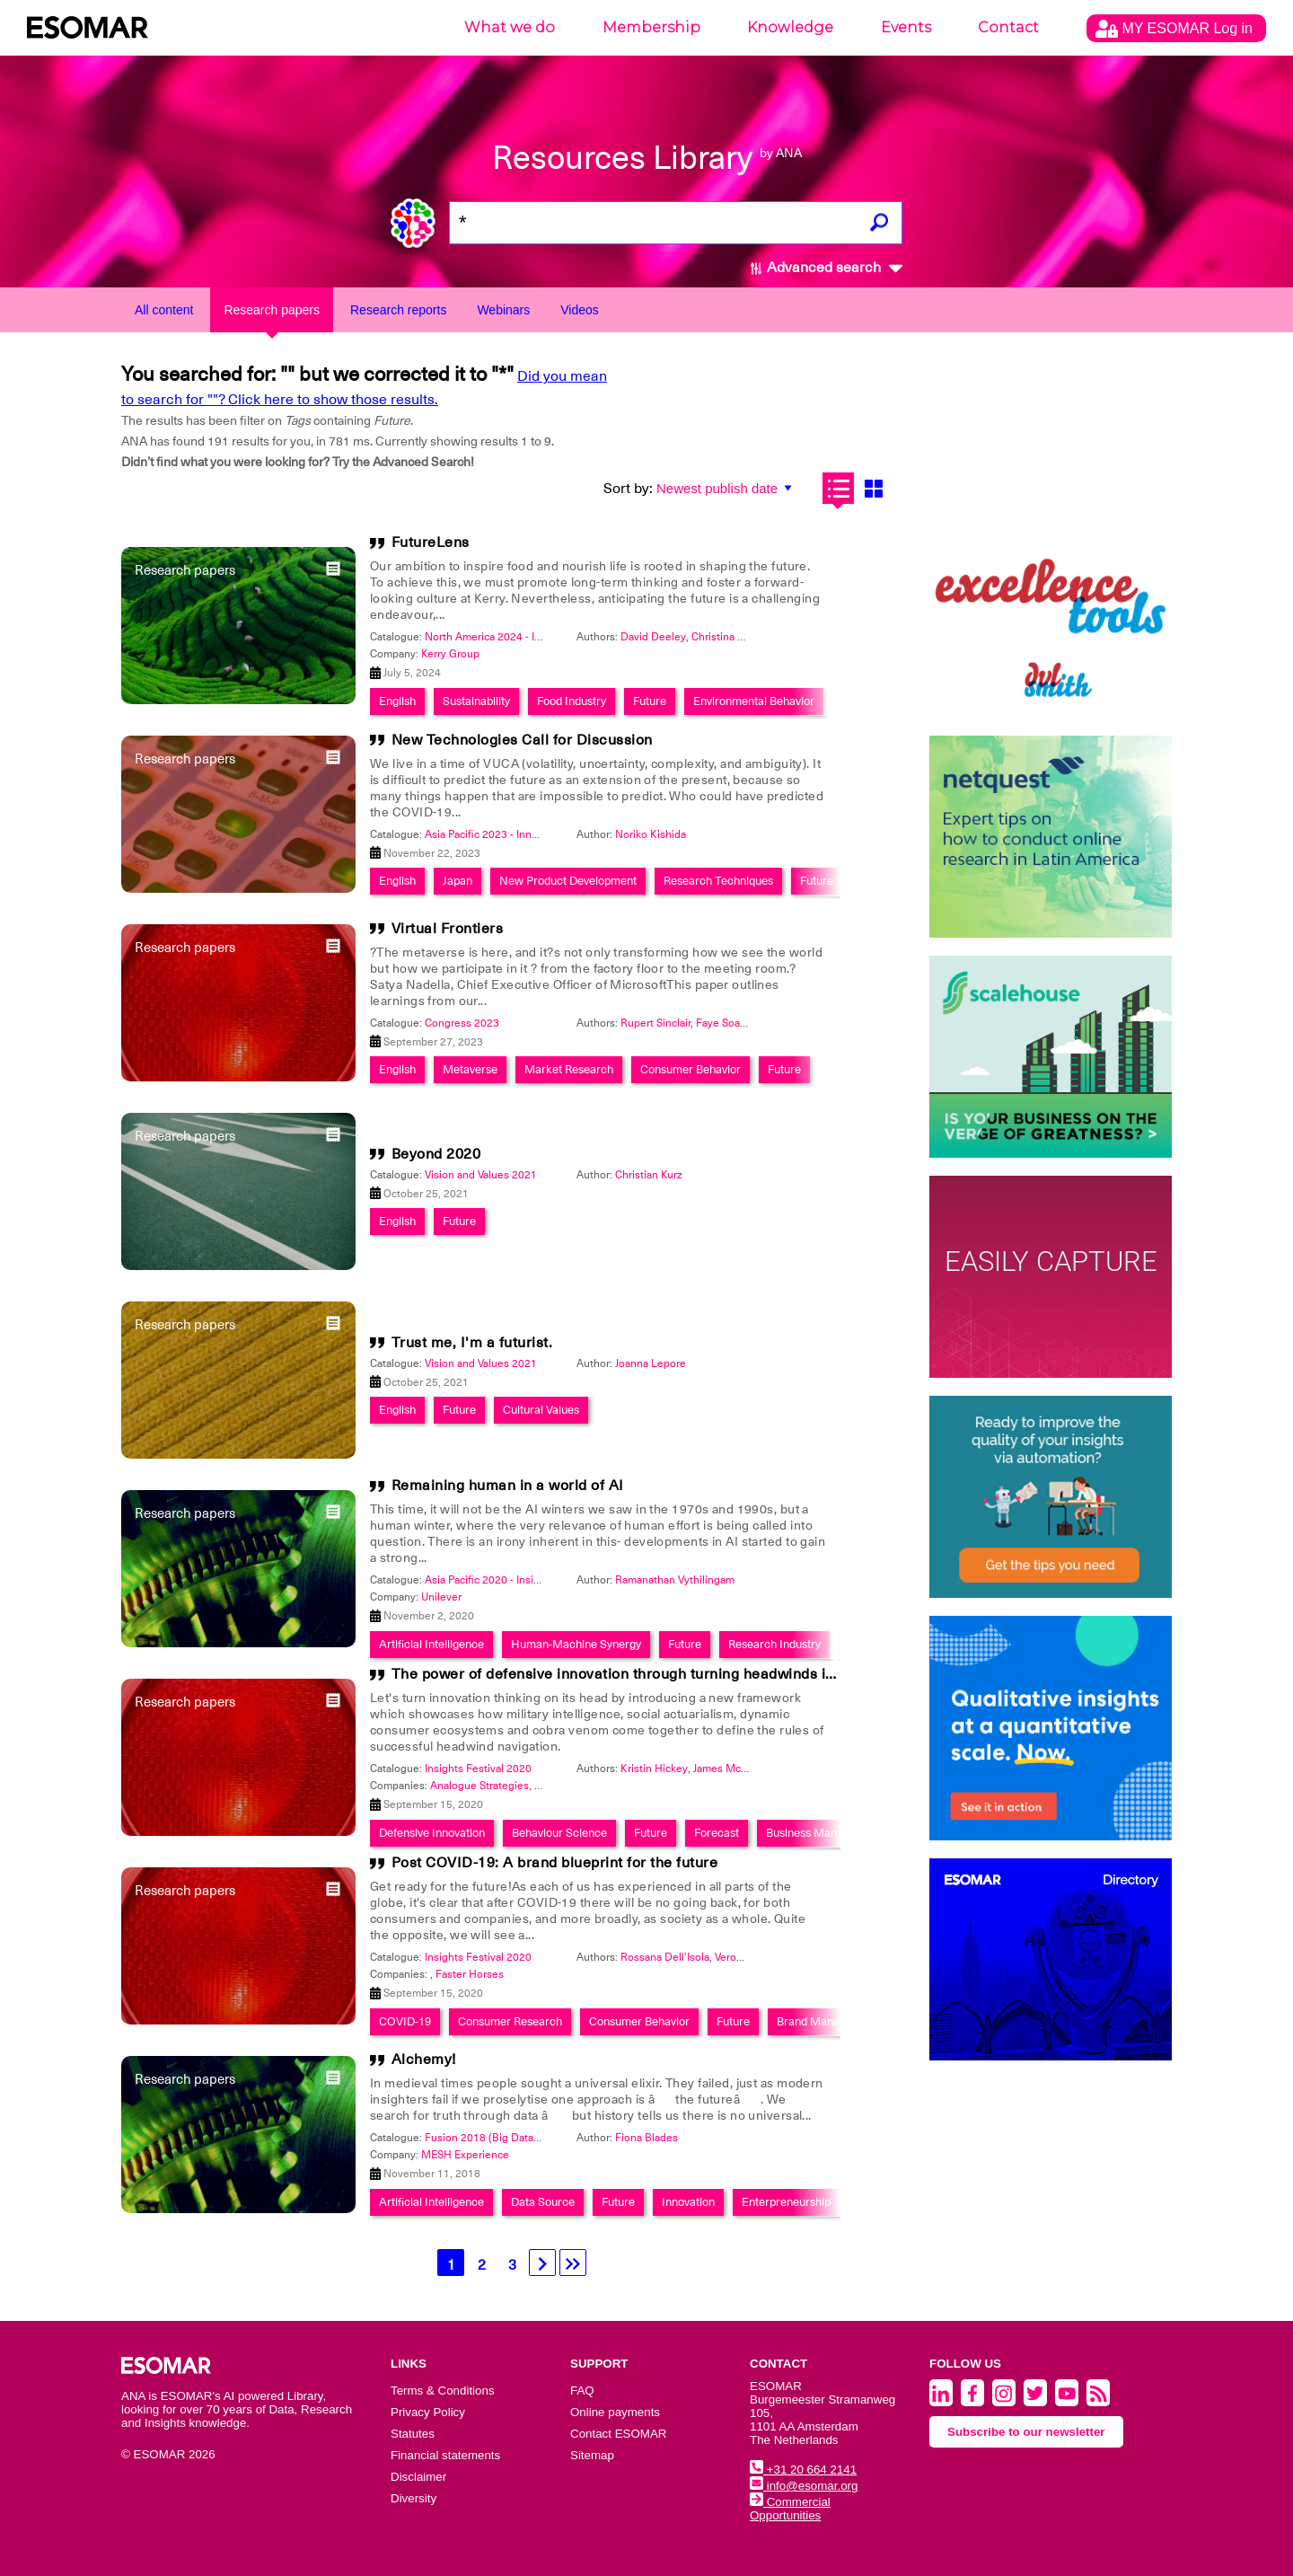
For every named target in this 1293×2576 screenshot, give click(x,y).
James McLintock (735, 1768)
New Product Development (568, 880)
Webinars (503, 310)
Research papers (272, 310)
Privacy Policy (428, 2412)
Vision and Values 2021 (481, 1175)
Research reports (398, 310)
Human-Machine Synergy (576, 1644)
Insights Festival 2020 (478, 1768)
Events (906, 27)
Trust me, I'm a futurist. (472, 1343)
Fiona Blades (646, 2137)
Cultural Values (541, 1409)
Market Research (568, 1069)
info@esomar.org (804, 2485)
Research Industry (774, 1644)
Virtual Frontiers (447, 929)
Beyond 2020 (436, 1154)
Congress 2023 (462, 1023)
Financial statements (445, 2455)
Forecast (716, 1832)
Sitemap (592, 2455)
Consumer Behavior (690, 1069)
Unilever (441, 1597)
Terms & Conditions (443, 2390)
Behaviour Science (559, 1832)
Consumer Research (510, 2021)
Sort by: (628, 489)
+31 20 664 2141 (803, 2469)
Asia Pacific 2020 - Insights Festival (510, 1580)
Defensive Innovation (432, 1832)
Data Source (543, 2202)
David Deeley (653, 637)
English (397, 701)
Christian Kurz (648, 1175)
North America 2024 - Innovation (504, 637)
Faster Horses (469, 1974)
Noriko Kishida (650, 834)
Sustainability (476, 701)
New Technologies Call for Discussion (522, 740)
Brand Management (827, 2021)
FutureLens (430, 542)
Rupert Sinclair (655, 1023)
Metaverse (470, 1069)
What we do (509, 27)
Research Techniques (718, 880)
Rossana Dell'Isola (664, 1957)
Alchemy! (423, 2060)
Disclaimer (418, 2476)
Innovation (688, 2202)
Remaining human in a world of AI (507, 1486)
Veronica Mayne (753, 1957)
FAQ (582, 2390)
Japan (457, 880)
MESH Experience (465, 2155)
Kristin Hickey (654, 1768)
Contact (1008, 27)
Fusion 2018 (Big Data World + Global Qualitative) (545, 2137)
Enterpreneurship (786, 2202)
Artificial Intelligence (431, 1644)
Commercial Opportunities (790, 2508)
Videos (579, 310)
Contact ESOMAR (618, 2433)
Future (649, 701)
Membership (651, 27)
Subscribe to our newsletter (1026, 2432)
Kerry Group (450, 654)
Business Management (824, 1832)
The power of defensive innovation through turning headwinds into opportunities (667, 1674)
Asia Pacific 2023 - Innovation (496, 834)
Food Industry (571, 701)
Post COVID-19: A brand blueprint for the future (554, 1863)
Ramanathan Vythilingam (674, 1580)
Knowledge (790, 27)
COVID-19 (405, 2021)
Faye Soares (725, 1023)
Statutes (413, 2433)
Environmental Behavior (753, 701)
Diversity (413, 2498)
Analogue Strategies (479, 1785)
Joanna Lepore (650, 1363)
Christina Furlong (733, 637)
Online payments (615, 2412)
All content (164, 310)
